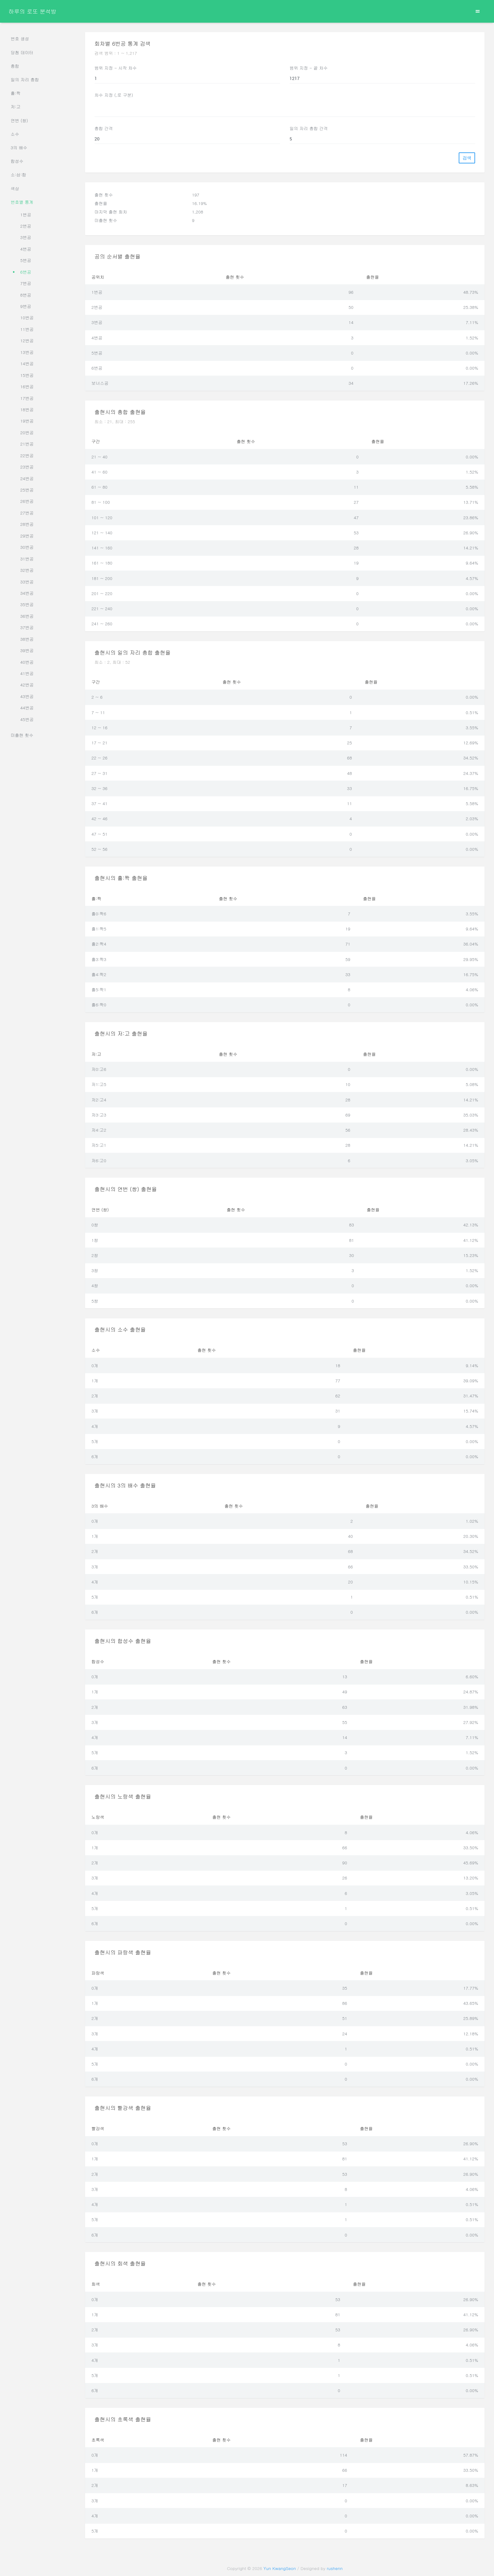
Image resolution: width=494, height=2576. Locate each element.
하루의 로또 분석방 (32, 11)
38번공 (27, 639)
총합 (15, 66)
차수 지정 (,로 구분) (114, 95)
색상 (15, 188)
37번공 (27, 627)
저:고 (16, 107)
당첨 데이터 (22, 52)
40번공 (27, 662)
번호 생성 (20, 39)
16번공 (27, 387)
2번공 (25, 226)
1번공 (25, 215)
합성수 (17, 161)
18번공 (27, 409)
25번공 (27, 490)
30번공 (27, 547)
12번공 (27, 341)
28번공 (27, 524)
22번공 (27, 455)
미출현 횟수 (22, 735)
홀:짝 (16, 93)
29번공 (27, 536)
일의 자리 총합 (25, 79)
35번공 (27, 604)
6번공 (25, 272)
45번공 (27, 719)
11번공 (27, 329)
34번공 (27, 593)
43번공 (27, 696)
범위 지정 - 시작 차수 (116, 68)
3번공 (25, 237)
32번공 (27, 570)
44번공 (27, 708)
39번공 (27, 650)
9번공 (25, 306)
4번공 (25, 249)
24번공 (27, 478)
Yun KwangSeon (279, 2568)
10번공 (27, 318)
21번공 (27, 444)
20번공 (27, 432)
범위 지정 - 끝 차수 (309, 68)
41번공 (27, 673)
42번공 (27, 685)
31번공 (27, 559)
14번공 (27, 364)
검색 (466, 158)
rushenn (334, 2568)
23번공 (27, 467)
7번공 (25, 283)
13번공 (27, 352)
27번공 (27, 513)
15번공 (27, 375)
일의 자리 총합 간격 (309, 128)
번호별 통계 (22, 202)
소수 (15, 134)
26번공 (27, 501)
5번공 (25, 260)
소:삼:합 (18, 175)
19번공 (27, 421)
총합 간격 (104, 128)
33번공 (27, 582)
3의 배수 (19, 148)
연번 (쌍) (19, 120)
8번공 (25, 295)
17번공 (27, 398)
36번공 (27, 616)
